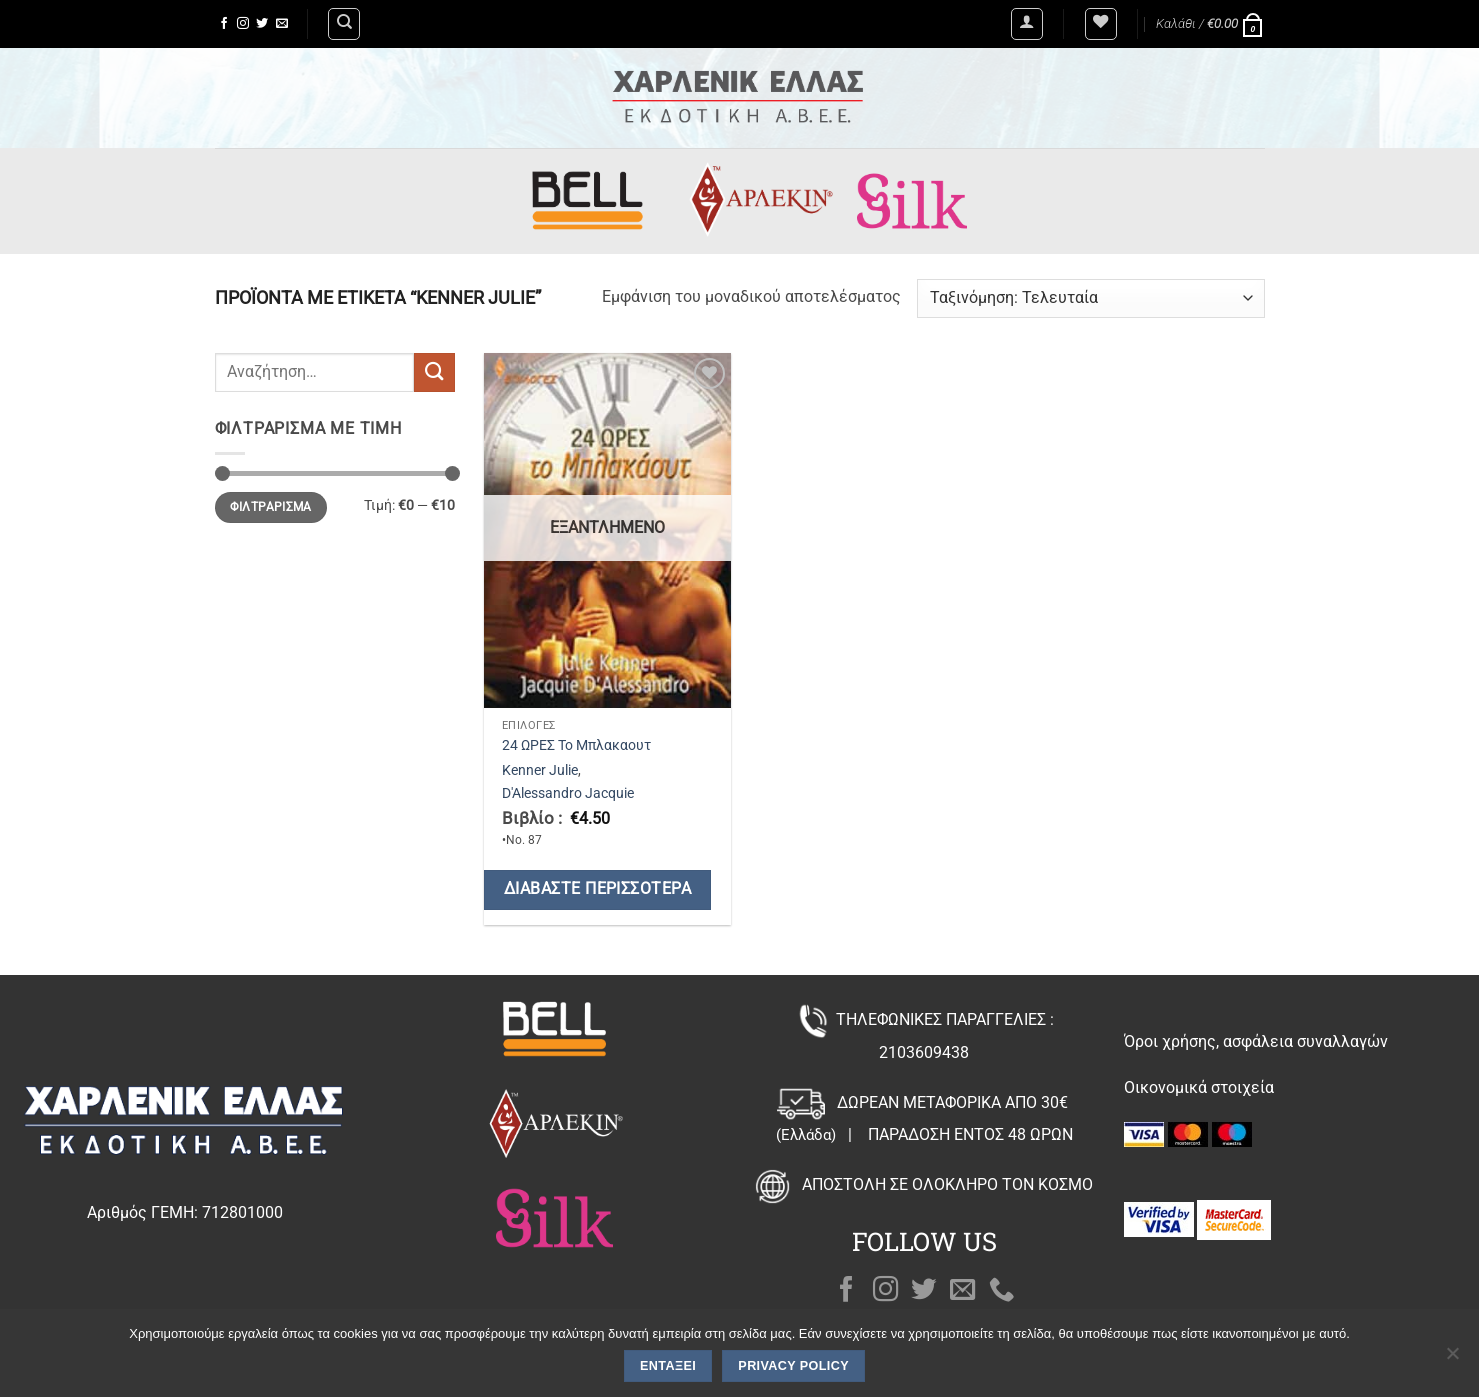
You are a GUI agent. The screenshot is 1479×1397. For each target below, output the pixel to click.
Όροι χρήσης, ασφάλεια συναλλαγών (1256, 1041)
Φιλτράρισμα (271, 507)
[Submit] (434, 372)
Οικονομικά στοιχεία (1199, 1087)
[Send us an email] (282, 24)
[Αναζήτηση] (344, 24)
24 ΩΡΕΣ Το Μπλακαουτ (576, 745)
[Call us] (1002, 1291)
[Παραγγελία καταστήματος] (1090, 298)
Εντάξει (668, 1366)
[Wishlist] (1101, 24)
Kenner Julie (540, 770)
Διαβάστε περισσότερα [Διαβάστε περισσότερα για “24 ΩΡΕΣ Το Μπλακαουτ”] (597, 889)
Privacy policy (793, 1366)
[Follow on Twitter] (262, 24)
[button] (1027, 24)
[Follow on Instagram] (243, 24)
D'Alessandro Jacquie (568, 793)
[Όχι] (1452, 1359)
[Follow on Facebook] (224, 24)
